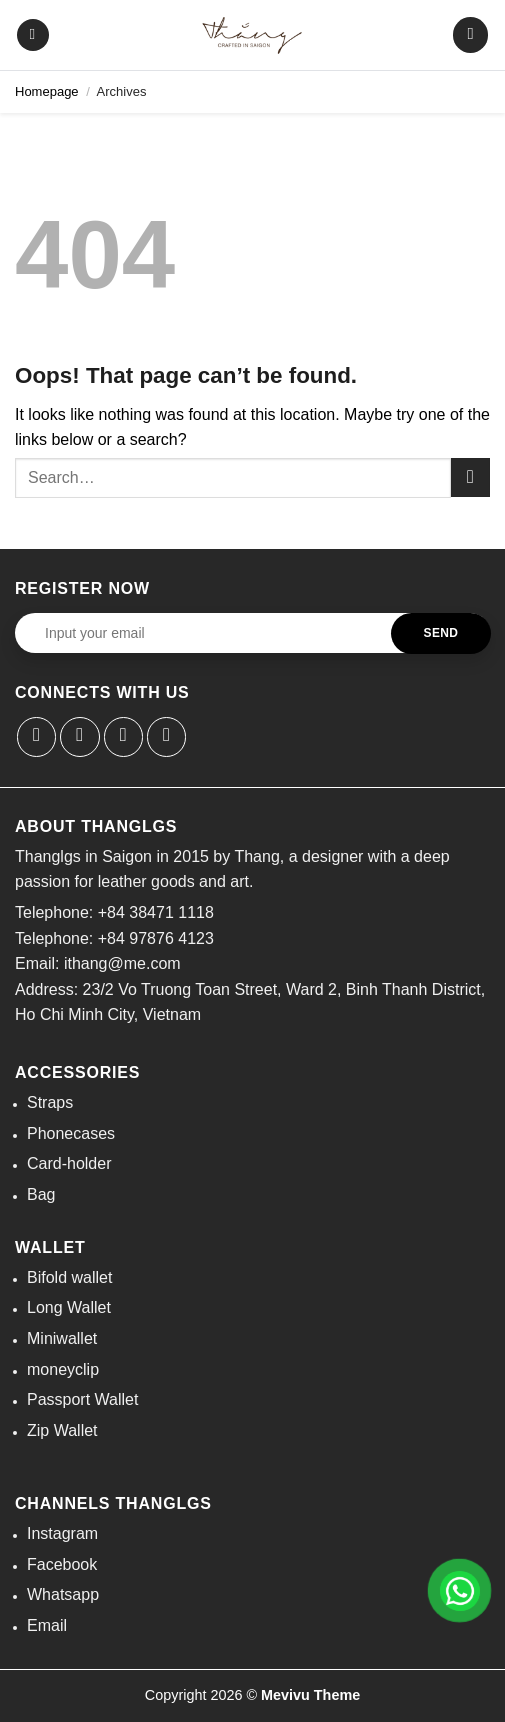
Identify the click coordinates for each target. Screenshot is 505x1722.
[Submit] (470, 477)
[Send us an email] (124, 737)
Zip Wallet (62, 1430)
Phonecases (71, 1133)
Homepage (47, 91)
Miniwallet (62, 1338)
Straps (50, 1102)
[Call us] (167, 737)
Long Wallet (69, 1307)
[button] (33, 35)
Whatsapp (63, 1594)
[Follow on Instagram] (80, 737)
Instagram (62, 1533)
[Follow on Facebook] (37, 737)
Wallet (50, 1247)
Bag (41, 1194)
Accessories (77, 1072)
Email (47, 1625)
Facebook (62, 1564)
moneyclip (63, 1369)
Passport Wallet (82, 1399)
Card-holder (69, 1163)
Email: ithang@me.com (98, 963)
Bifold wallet (69, 1277)
